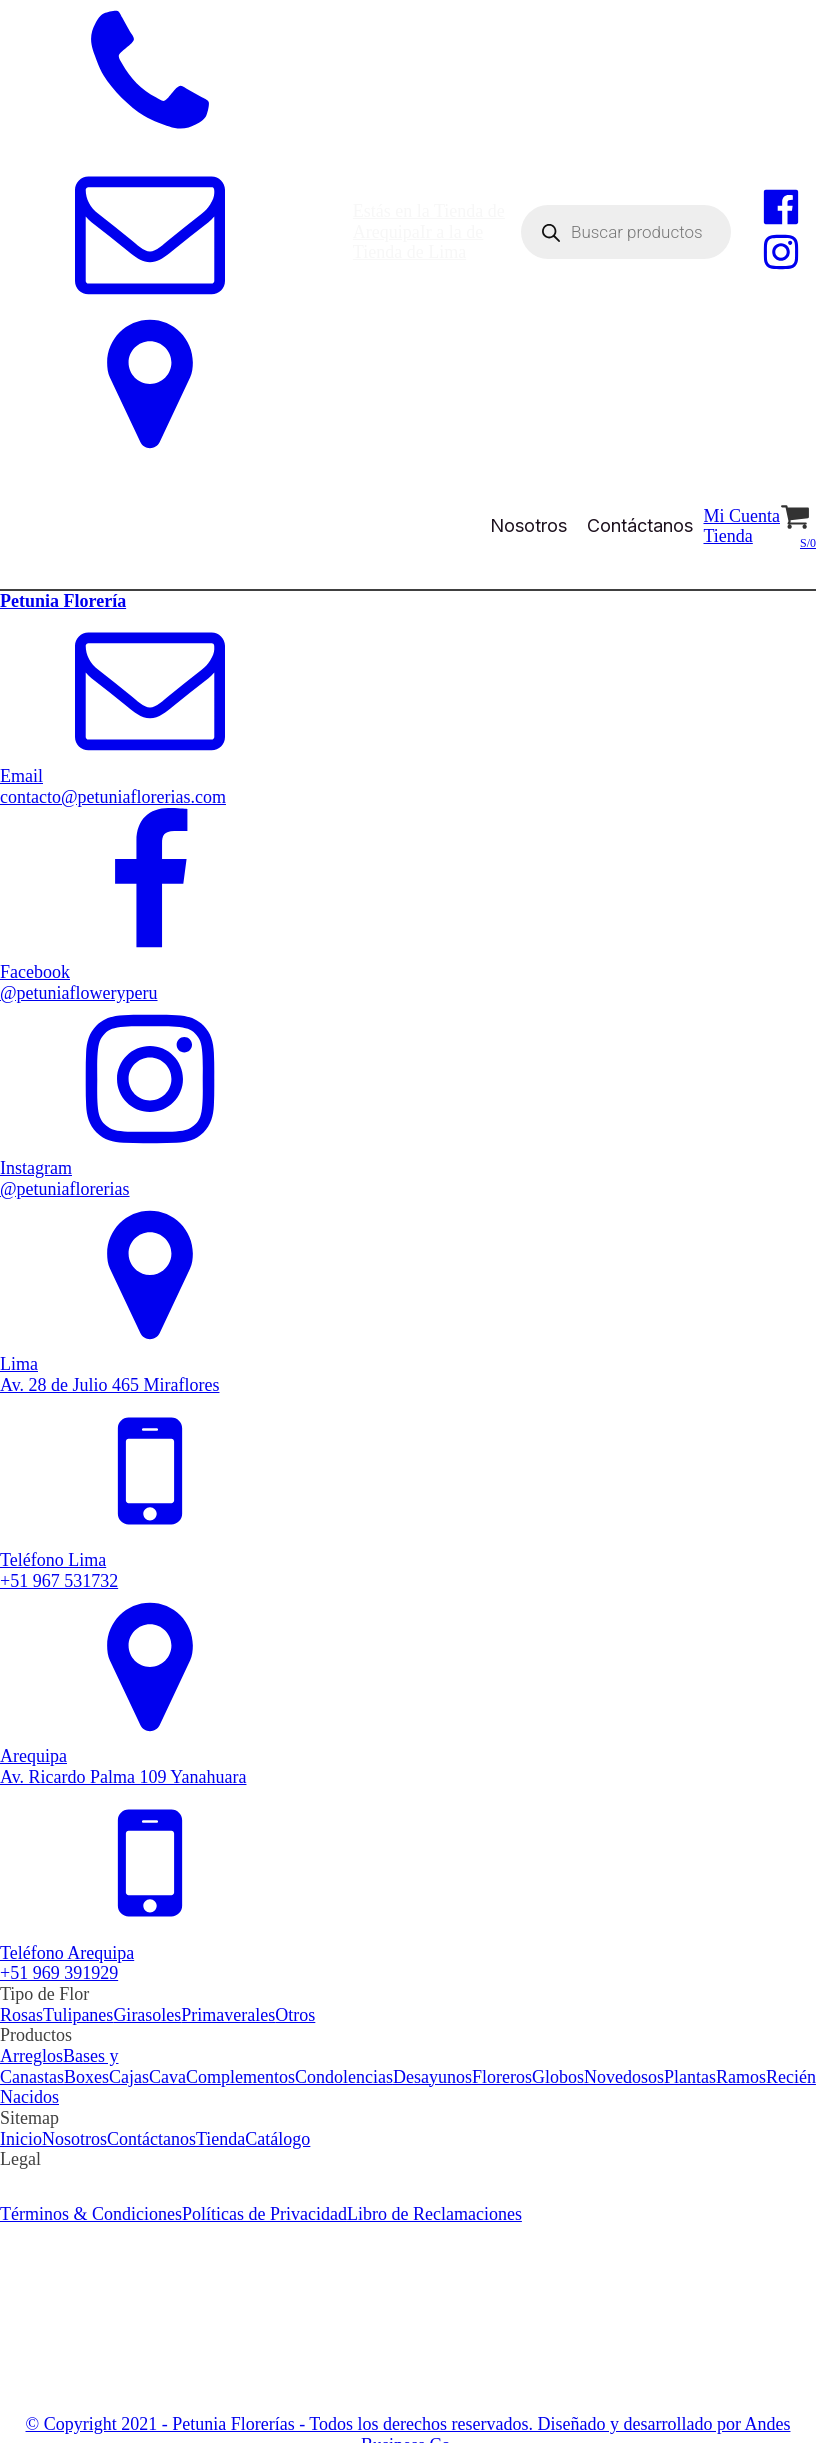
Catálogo (277, 2139)
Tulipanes (78, 2015)
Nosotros (528, 525)
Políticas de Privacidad (264, 2180)
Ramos (741, 2077)
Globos (558, 2077)
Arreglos (31, 2056)
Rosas (21, 2015)
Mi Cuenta (741, 516)
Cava (167, 2077)
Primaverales (228, 2015)
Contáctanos (640, 525)
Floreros (502, 2077)
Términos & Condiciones (91, 2180)
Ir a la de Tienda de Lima (418, 242)
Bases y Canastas (59, 2066)
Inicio (21, 2139)
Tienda (727, 536)
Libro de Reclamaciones (434, 2180)
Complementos (240, 2077)
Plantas (690, 2077)
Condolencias (344, 2077)
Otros (295, 2015)
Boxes (86, 2077)
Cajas (129, 2077)
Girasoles (147, 2015)
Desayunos (432, 2077)
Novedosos (624, 2077)
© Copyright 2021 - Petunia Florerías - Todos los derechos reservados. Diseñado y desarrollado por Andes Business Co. (408, 2400)
